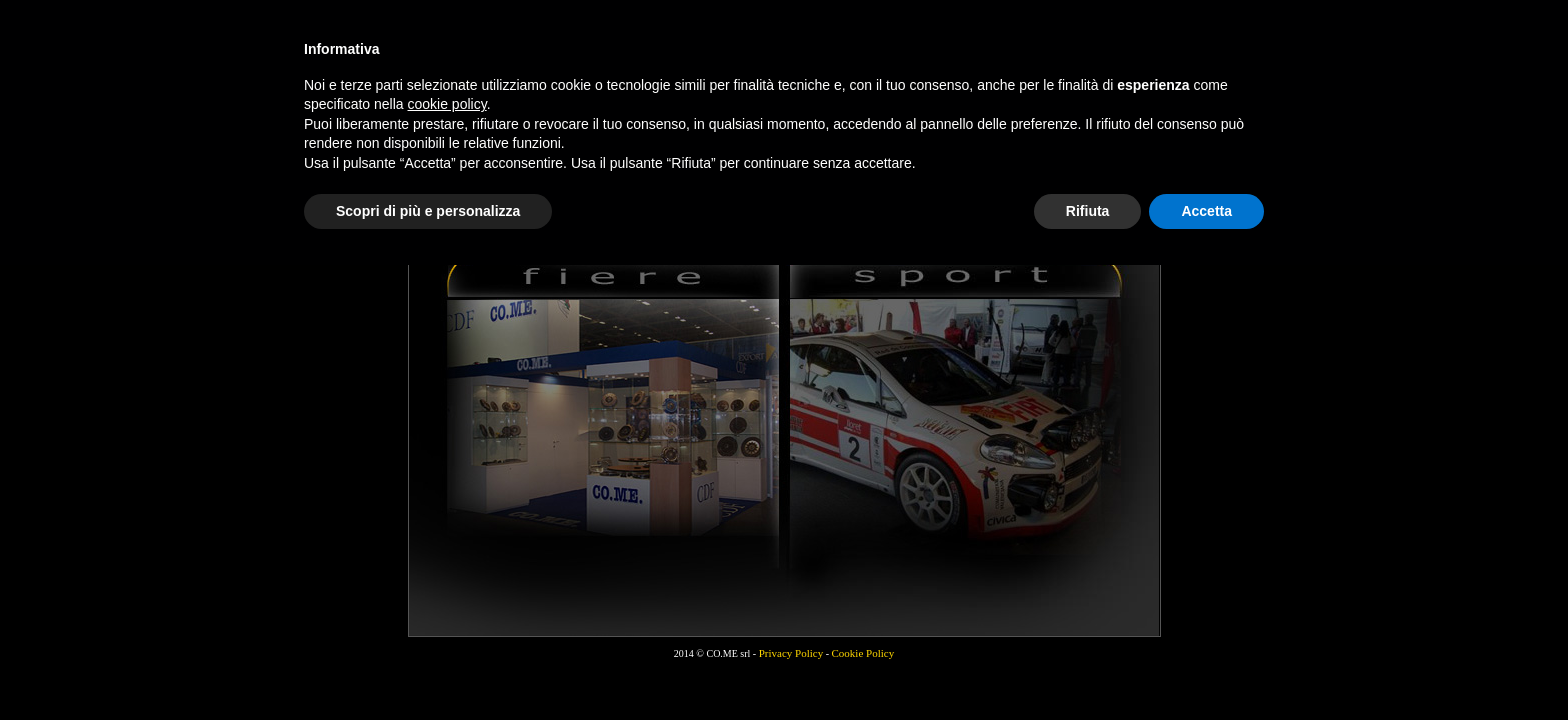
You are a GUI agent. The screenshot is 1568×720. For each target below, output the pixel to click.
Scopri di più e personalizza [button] (428, 211)
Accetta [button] (1206, 211)
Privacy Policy (791, 653)
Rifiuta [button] (1088, 211)
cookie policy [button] (447, 104)
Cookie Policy (863, 653)
